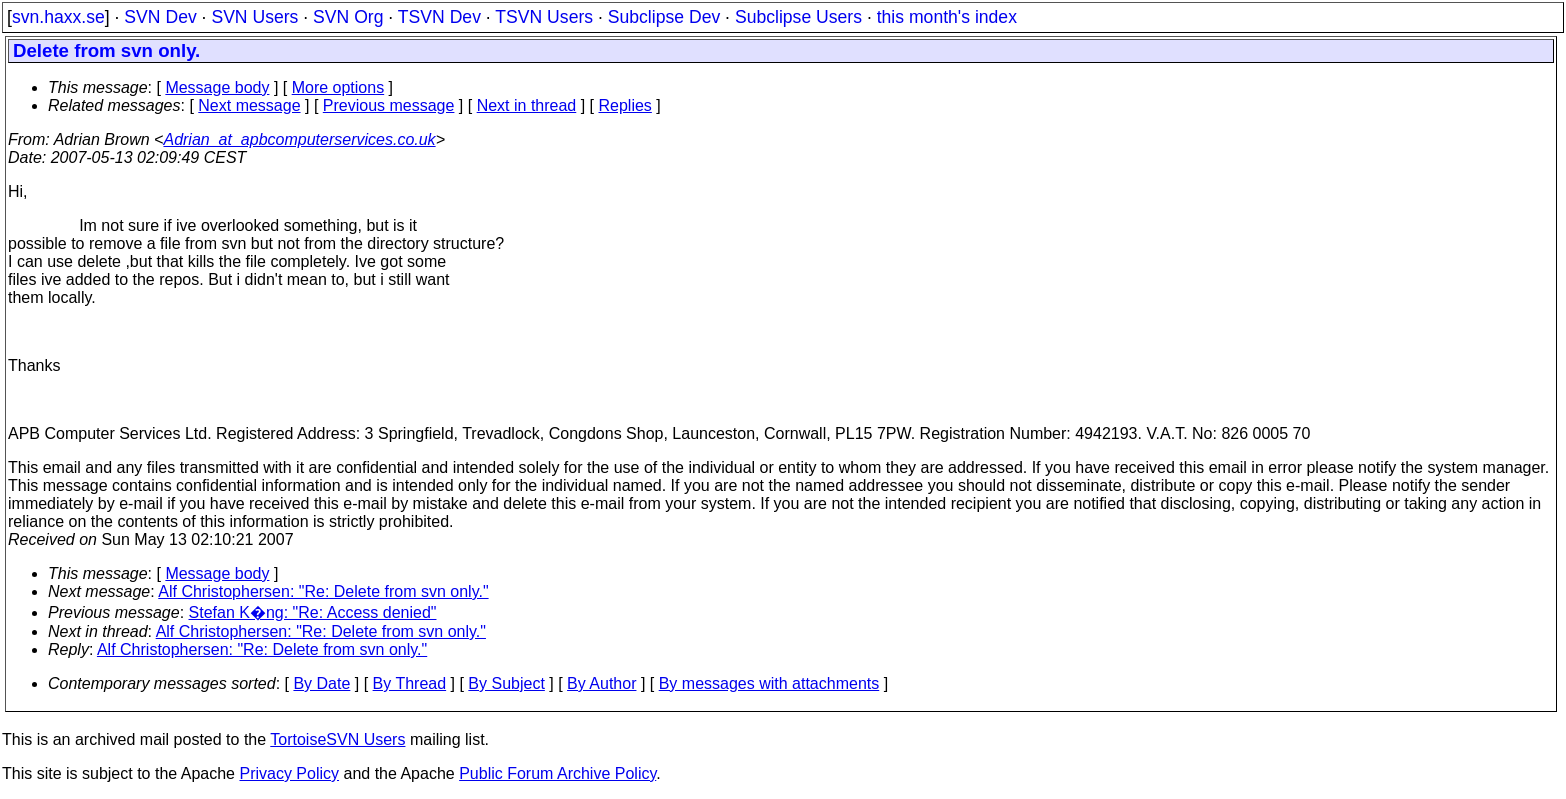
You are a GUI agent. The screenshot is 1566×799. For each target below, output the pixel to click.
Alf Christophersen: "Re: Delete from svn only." (323, 591)
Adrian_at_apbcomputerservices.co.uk (299, 139)
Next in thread (527, 105)
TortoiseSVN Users (337, 739)
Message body (217, 87)
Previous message (389, 105)
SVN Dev (160, 17)
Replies (625, 105)
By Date (321, 683)
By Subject (506, 683)
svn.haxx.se (58, 17)
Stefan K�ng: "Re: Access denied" (313, 612)
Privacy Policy (289, 773)
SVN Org (348, 17)
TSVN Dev (439, 17)
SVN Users (254, 17)
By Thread (410, 683)
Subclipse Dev (664, 17)
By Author (601, 683)
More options (338, 87)
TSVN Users (544, 17)
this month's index (947, 17)
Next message (249, 105)
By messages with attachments (769, 683)
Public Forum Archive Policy (557, 773)
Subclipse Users (798, 17)
